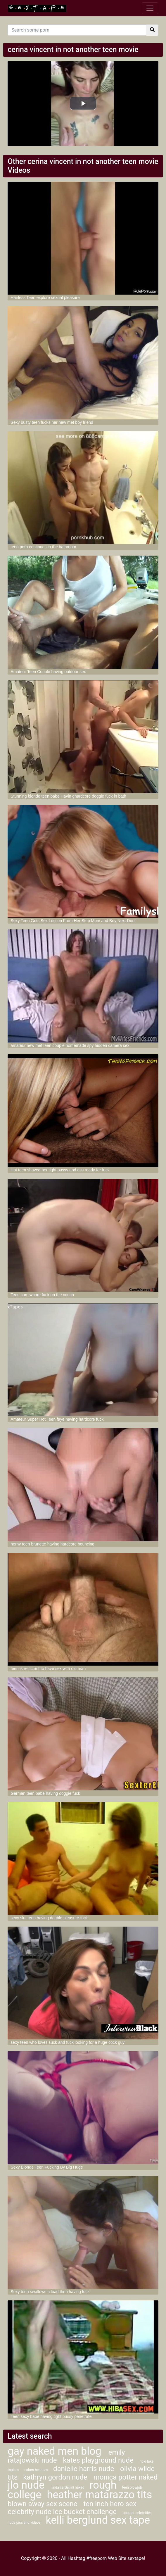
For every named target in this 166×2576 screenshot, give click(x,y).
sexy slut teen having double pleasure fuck (49, 1917)
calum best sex (36, 2470)
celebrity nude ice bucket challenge (63, 2512)
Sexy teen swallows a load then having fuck (50, 2291)
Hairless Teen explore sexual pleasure (45, 297)
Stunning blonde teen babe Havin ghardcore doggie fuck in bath (68, 796)
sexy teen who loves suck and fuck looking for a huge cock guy (67, 2042)
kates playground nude (99, 2460)
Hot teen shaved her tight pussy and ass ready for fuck (60, 1170)
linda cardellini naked (68, 2487)
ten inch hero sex (109, 2504)
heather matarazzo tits (99, 2495)
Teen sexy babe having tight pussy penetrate (51, 2416)
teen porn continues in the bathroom (43, 546)
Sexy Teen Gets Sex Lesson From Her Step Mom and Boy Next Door (73, 920)
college (24, 2495)
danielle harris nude (84, 2469)
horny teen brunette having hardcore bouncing (52, 1544)
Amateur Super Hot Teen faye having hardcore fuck (57, 1419)
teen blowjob (132, 2487)
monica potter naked (126, 2477)
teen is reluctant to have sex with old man (48, 1668)
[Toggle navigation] (150, 8)
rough (102, 2485)
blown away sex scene (43, 2504)
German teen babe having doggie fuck (45, 1793)
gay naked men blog (56, 2451)
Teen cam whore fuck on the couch (42, 1294)
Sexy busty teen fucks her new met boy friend (52, 422)
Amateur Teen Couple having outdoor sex (48, 671)
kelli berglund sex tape (98, 2520)
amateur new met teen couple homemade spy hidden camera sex (70, 1045)
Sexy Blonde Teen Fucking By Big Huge (47, 2167)
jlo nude (27, 2485)
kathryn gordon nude (56, 2477)
